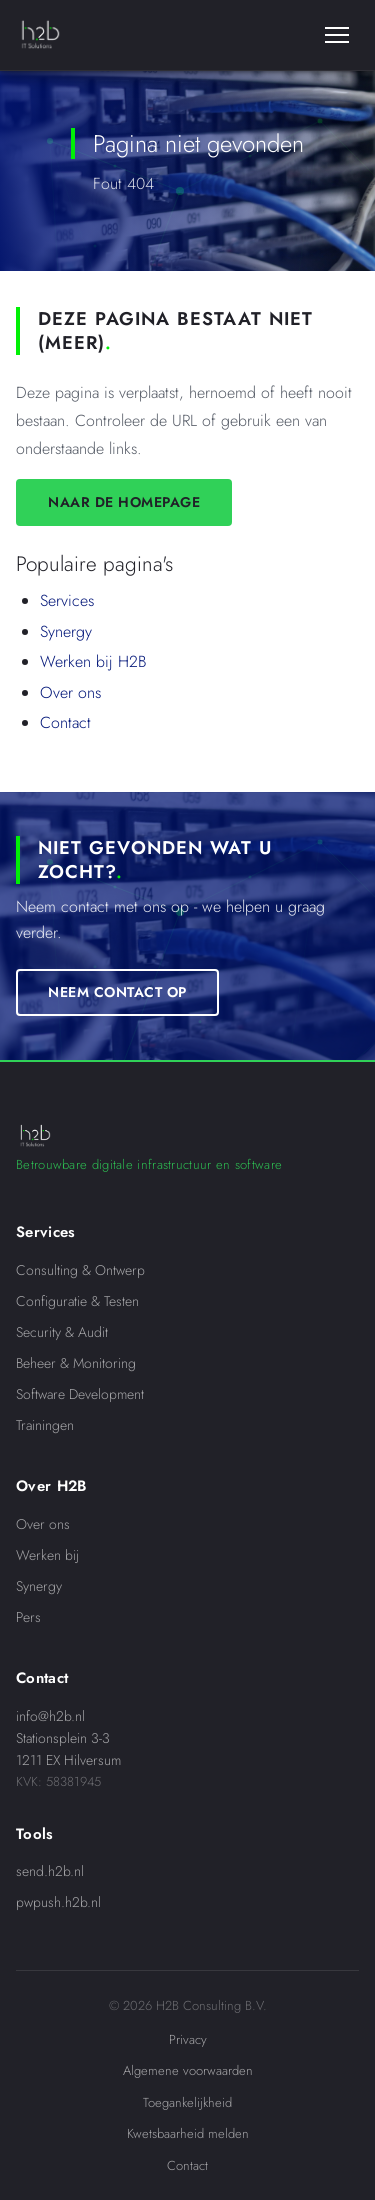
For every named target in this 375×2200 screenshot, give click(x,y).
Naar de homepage (124, 502)
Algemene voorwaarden (188, 2070)
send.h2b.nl (50, 1871)
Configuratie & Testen (77, 1301)
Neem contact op (117, 991)
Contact (65, 722)
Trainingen (45, 1425)
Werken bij (47, 1555)
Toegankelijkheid (187, 2102)
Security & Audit (62, 1332)
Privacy (188, 2039)
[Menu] (337, 35)
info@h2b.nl (50, 1716)
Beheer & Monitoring (76, 1363)
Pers (28, 1617)
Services (67, 600)
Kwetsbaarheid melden (188, 2133)
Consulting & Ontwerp (80, 1270)
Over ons (70, 692)
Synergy (66, 631)
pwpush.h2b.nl (58, 1902)
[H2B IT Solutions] (40, 35)
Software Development (80, 1394)
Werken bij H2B (93, 661)
